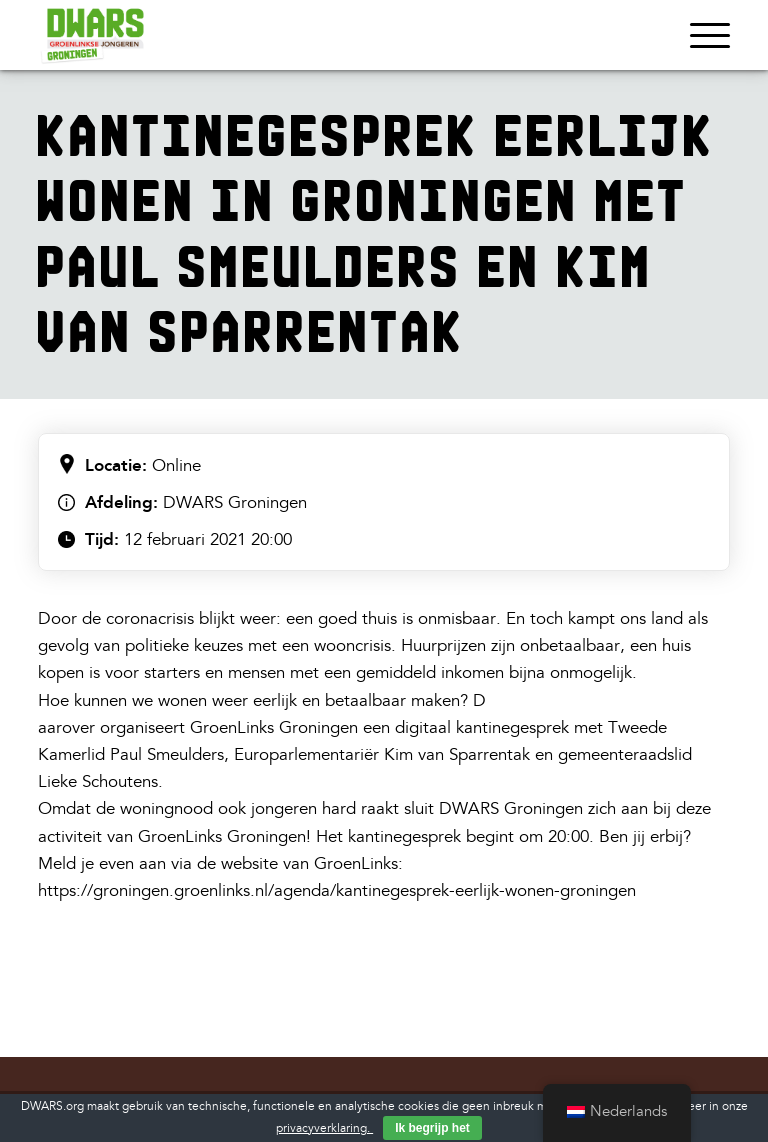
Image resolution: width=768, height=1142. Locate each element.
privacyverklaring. (324, 1128)
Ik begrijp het (432, 1128)
